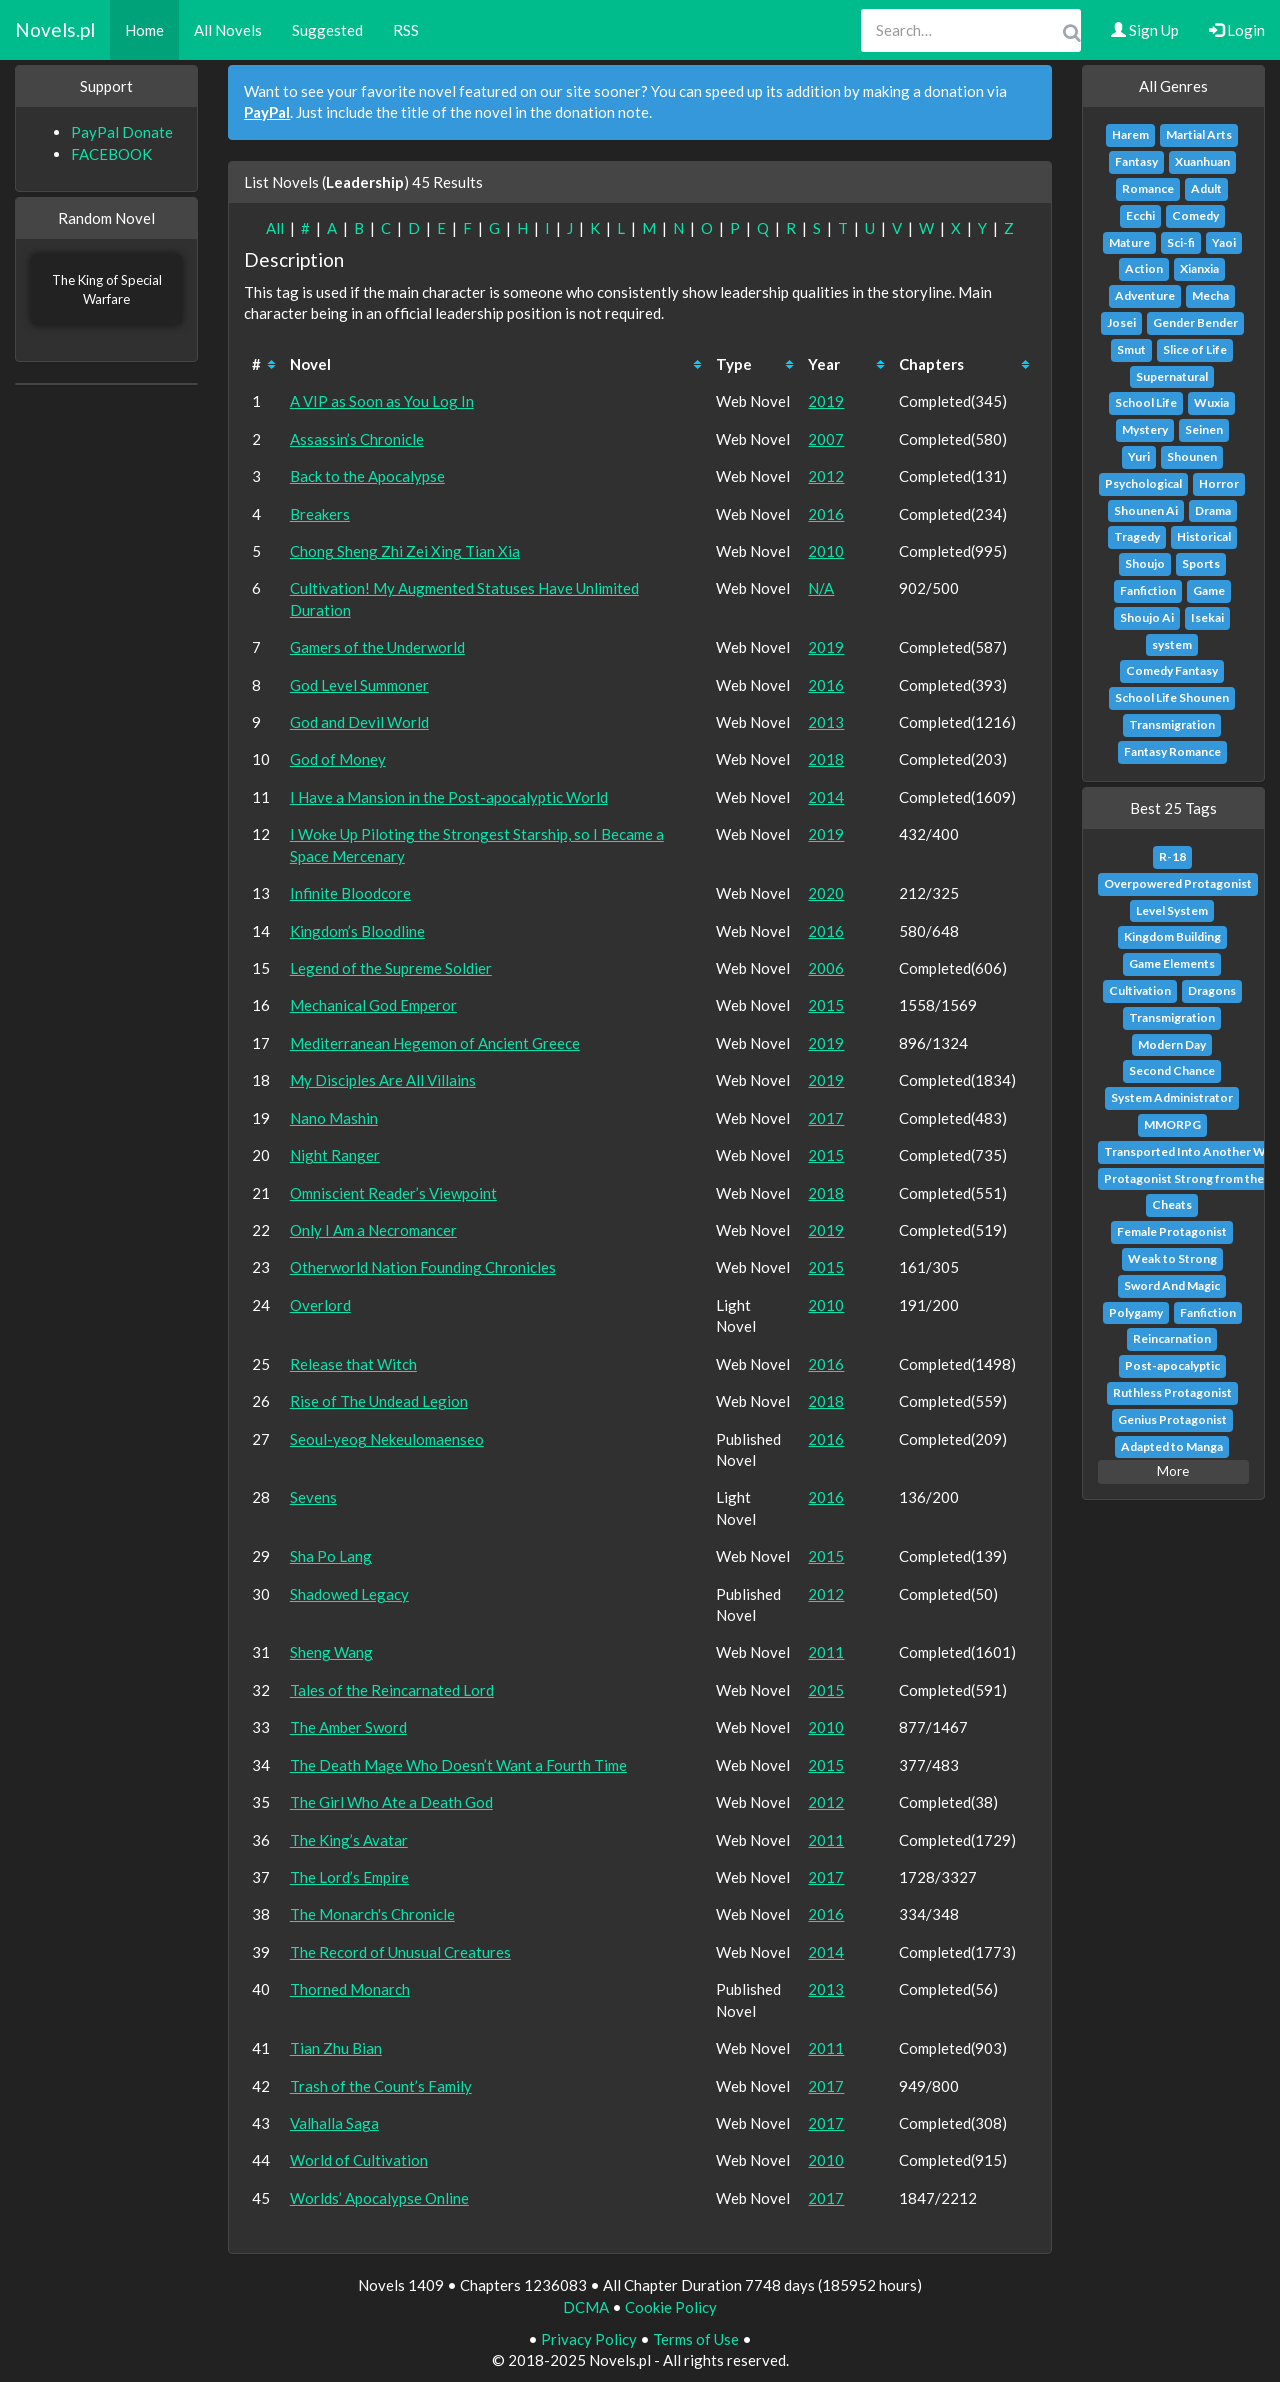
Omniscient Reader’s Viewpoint (393, 1193)
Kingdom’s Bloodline (357, 931)
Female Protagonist (1172, 1231)
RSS (406, 30)
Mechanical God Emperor (373, 1005)
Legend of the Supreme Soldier (391, 968)
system (1172, 644)
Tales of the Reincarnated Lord (392, 1690)
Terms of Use (696, 2339)
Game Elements (1172, 963)
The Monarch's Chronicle (372, 1914)
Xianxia (1199, 268)
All (275, 228)
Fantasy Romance (1172, 751)
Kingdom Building (1172, 936)
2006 (826, 968)
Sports (1201, 563)
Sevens (313, 1497)
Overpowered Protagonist (1178, 883)
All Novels (228, 30)
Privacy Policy (589, 2339)
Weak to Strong (1172, 1258)
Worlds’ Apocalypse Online (379, 2198)
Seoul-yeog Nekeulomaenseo (387, 1439)
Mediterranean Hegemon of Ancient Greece (435, 1043)
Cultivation (1140, 990)
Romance (1148, 188)
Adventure (1145, 295)
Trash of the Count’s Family (381, 2086)
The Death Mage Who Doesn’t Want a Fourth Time (458, 1765)
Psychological (1143, 483)
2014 (826, 797)
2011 (826, 1652)
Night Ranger (335, 1155)
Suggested (327, 30)
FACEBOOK (111, 154)
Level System (1172, 910)
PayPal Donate (122, 132)
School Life (1146, 402)
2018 (826, 759)
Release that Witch (353, 1364)
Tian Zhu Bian (336, 2048)
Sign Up (1145, 30)
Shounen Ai (1146, 510)
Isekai (1207, 617)
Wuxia (1211, 402)
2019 (826, 401)
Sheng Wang (331, 1652)
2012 (826, 476)
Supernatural (1172, 376)
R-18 (1172, 856)
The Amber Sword (348, 1727)
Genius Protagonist (1172, 1419)
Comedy (1195, 215)
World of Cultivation (359, 2160)
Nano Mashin (334, 1118)
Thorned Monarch (350, 1989)
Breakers (320, 514)
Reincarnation (1172, 1338)
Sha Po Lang (331, 1556)
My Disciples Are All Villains (383, 1080)
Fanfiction (1148, 590)
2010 (826, 551)
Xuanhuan (1202, 161)
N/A (821, 588)
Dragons (1212, 990)
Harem (1130, 134)
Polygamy (1136, 1312)
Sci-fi (1181, 242)
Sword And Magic (1172, 1285)
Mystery (1145, 429)
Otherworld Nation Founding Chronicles (423, 1267)
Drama (1213, 510)
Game (1209, 590)
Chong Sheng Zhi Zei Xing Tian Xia (405, 551)
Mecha (1210, 295)
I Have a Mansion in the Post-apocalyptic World (449, 797)
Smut (1131, 349)
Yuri (1139, 456)
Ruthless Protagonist (1172, 1392)
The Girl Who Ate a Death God (391, 1802)
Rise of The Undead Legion (379, 1401)
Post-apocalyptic (1172, 1365)
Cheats (1172, 1204)
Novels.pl (55, 29)
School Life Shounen (1172, 697)
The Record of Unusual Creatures (400, 1952)
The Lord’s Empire (349, 1877)
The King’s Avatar (349, 1840)
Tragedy (1137, 536)
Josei (1121, 322)
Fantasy (1136, 161)
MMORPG (1172, 1124)
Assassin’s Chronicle (357, 439)
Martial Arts (1199, 134)
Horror (1219, 483)
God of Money (338, 759)
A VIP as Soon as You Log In (382, 401)
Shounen (1192, 456)
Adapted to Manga (1172, 1446)
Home (144, 30)
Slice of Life (1195, 349)
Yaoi (1224, 242)
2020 (826, 893)
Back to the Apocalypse (367, 476)
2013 (826, 722)
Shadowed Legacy (349, 1594)
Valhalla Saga (334, 2123)
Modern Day (1172, 1044)
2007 (826, 439)
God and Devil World (359, 722)
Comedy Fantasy (1172, 670)
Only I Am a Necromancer (373, 1230)
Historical (1204, 536)
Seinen (1204, 429)
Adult (1206, 188)
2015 (826, 1005)
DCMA (586, 2307)
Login (1237, 30)
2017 (826, 1118)
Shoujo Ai (1147, 617)
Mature (1129, 242)
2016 (826, 514)
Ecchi (1140, 215)
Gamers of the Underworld (377, 647)
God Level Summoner (359, 685)
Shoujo (1145, 563)
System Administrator (1172, 1097)
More (1173, 1471)
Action (1144, 268)
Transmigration (1172, 724)
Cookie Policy (671, 2307)
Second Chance (1172, 1070)
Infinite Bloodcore (350, 893)
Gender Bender (1195, 322)
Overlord (320, 1305)
